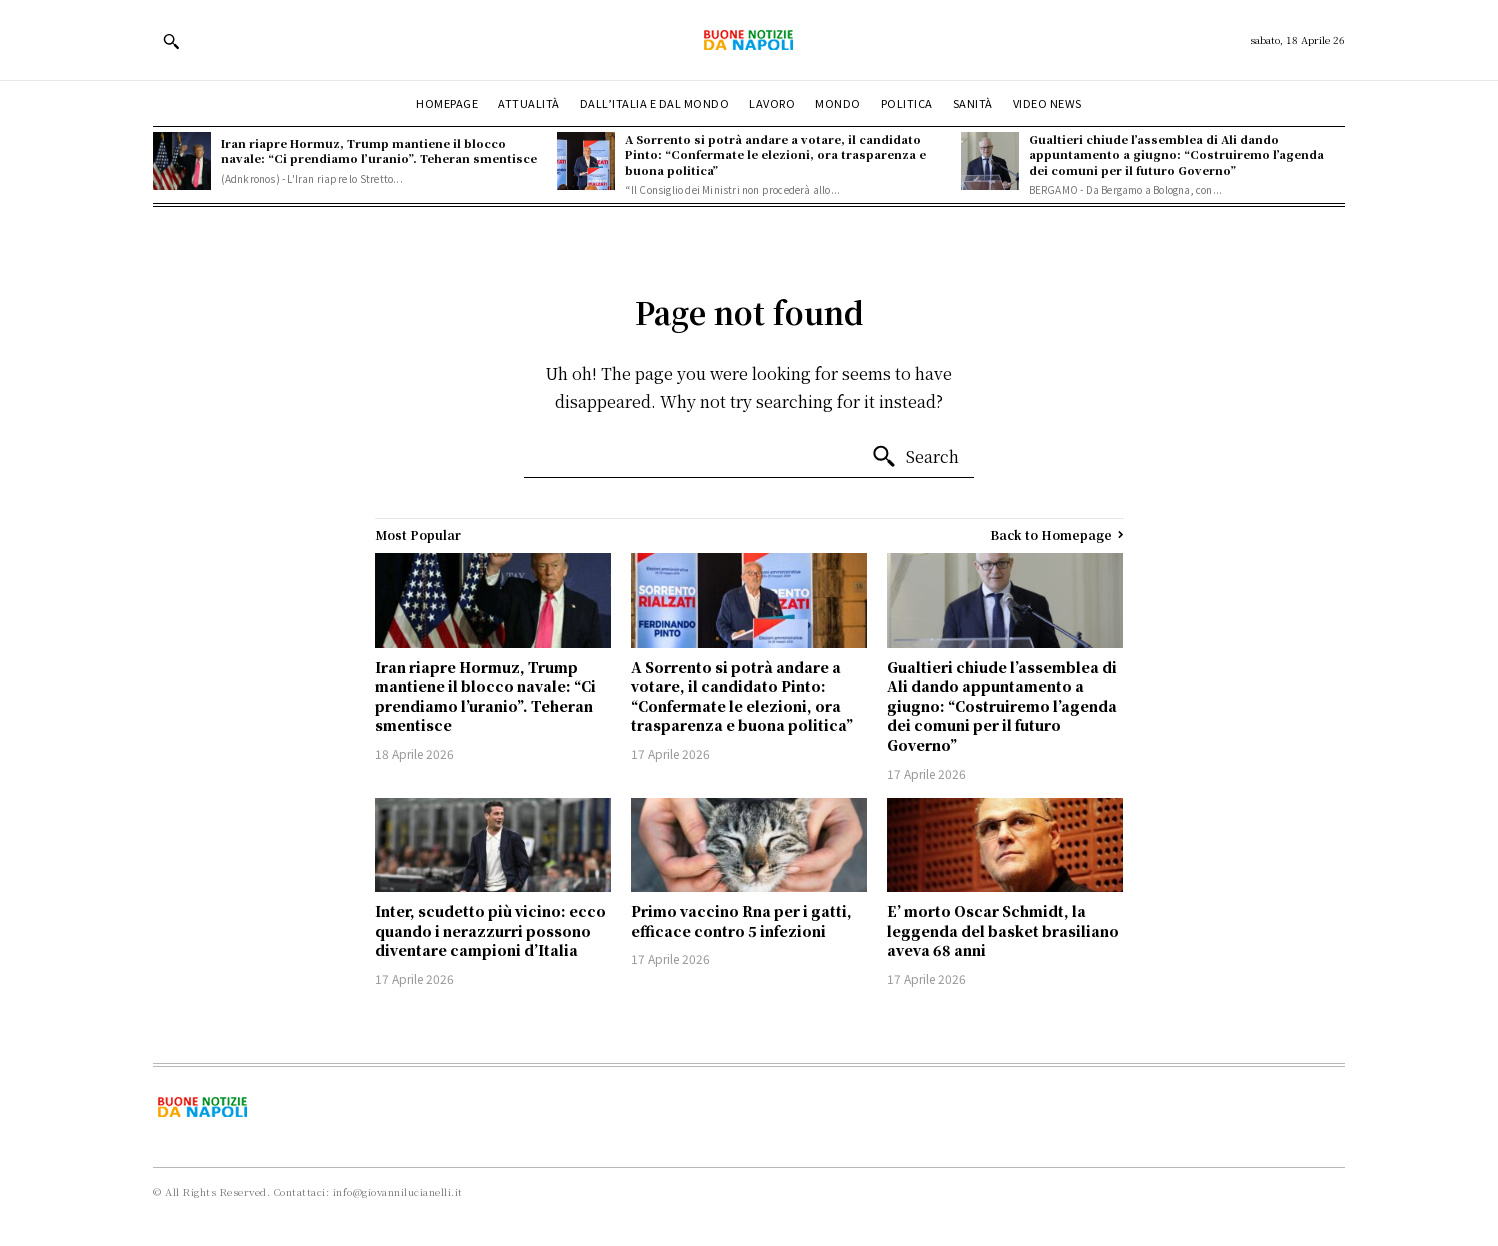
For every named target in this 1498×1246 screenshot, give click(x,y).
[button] (171, 41)
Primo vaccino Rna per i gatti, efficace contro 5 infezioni (741, 921)
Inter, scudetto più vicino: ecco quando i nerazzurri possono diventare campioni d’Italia (490, 930)
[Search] (915, 457)
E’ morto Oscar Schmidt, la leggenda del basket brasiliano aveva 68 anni (1003, 930)
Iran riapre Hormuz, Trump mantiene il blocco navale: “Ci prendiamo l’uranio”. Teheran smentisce (379, 150)
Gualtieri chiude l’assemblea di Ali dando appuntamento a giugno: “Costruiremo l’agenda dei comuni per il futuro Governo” (1176, 154)
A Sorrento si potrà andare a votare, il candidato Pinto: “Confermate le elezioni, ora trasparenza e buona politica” (775, 154)
